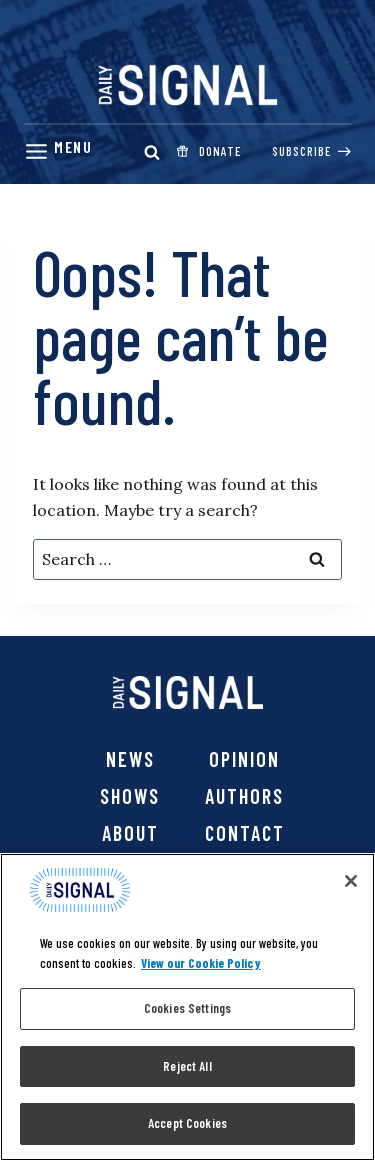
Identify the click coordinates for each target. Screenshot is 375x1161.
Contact (245, 833)
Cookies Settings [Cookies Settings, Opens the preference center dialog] (187, 1008)
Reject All (187, 1066)
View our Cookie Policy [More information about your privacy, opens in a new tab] (201, 963)
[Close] (351, 881)
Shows (130, 796)
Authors (244, 796)
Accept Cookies (187, 1123)
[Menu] (58, 151)
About (130, 833)
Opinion (244, 759)
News (130, 759)
